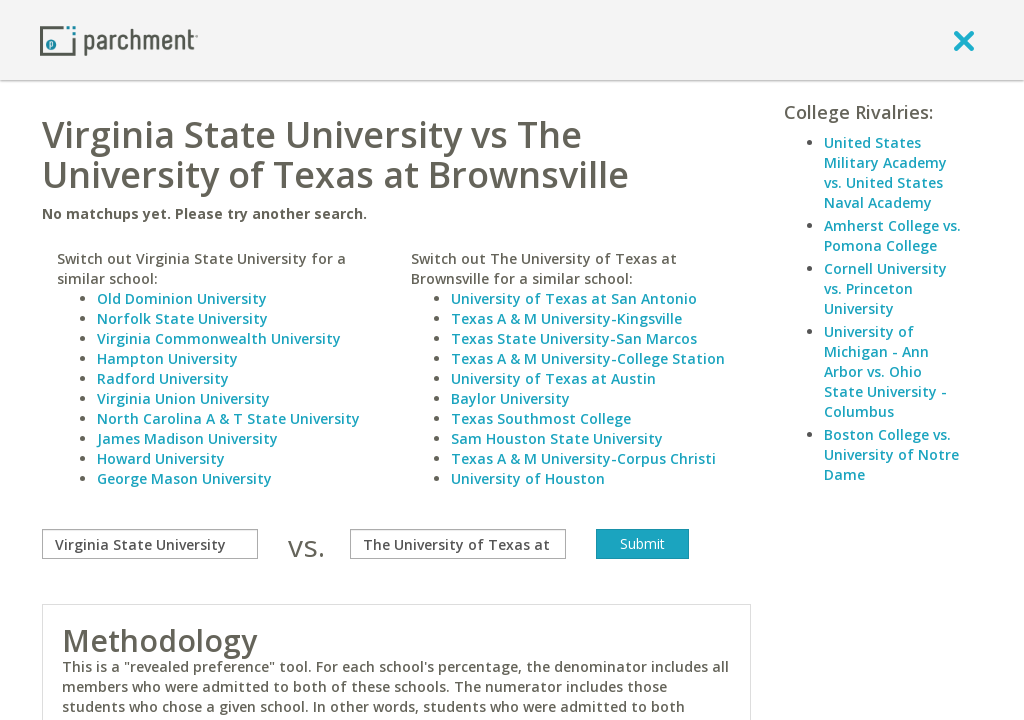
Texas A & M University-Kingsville (566, 318)
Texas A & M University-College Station (588, 358)
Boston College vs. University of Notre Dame (891, 454)
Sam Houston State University (557, 438)
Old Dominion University (182, 298)
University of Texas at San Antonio (574, 298)
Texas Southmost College (541, 418)
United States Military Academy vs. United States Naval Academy (885, 172)
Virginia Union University (183, 398)
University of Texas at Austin (553, 378)
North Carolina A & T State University (228, 418)
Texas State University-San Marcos (574, 338)
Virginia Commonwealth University (219, 338)
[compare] (150, 544)
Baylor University (510, 398)
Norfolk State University (182, 318)
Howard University (161, 458)
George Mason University (184, 478)
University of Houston (528, 478)
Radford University (163, 378)
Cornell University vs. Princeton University (885, 288)
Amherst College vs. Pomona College (892, 235)
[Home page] (119, 39)
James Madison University (187, 438)
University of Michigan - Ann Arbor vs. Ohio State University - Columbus (885, 371)
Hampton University (167, 358)
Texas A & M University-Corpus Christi (583, 458)
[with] (458, 544)
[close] (964, 40)
